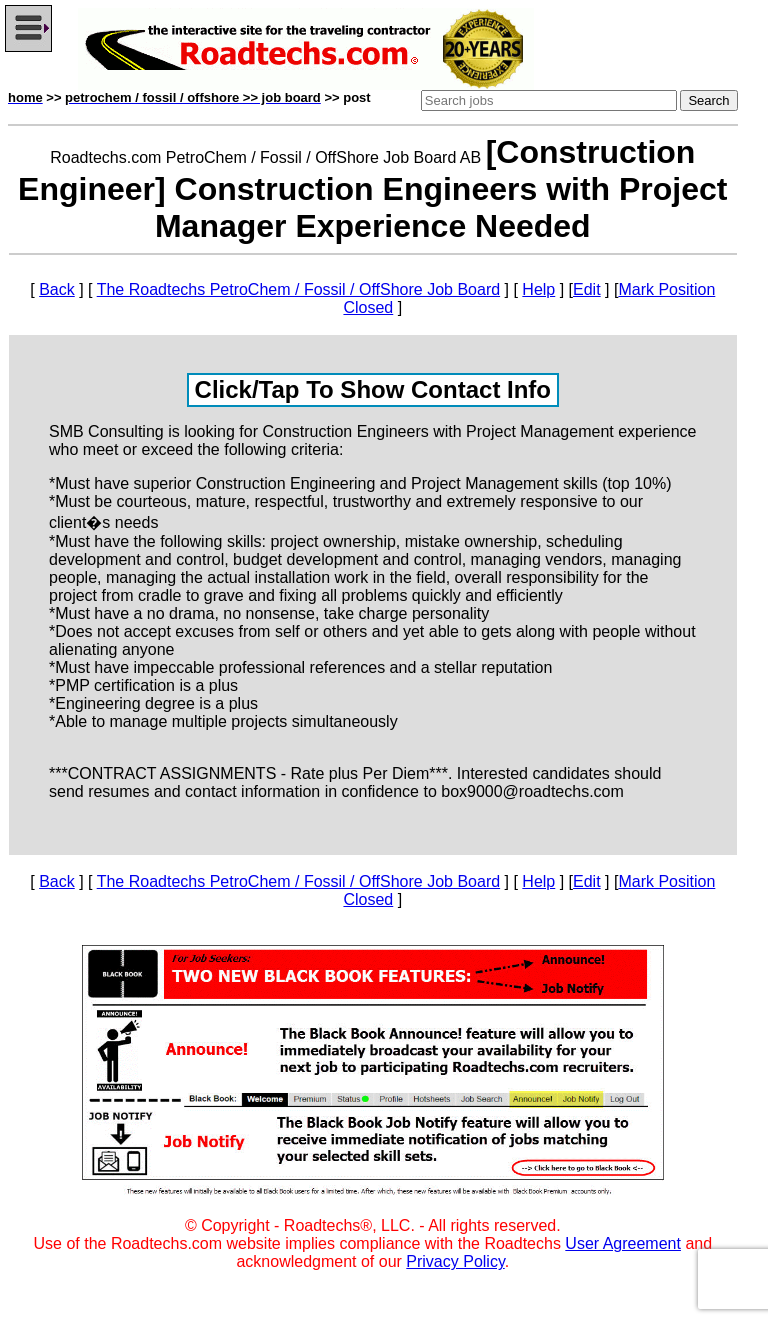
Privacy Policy (455, 1261)
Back (57, 289)
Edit (587, 289)
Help (538, 289)
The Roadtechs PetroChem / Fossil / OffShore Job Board (298, 289)
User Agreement (623, 1243)
